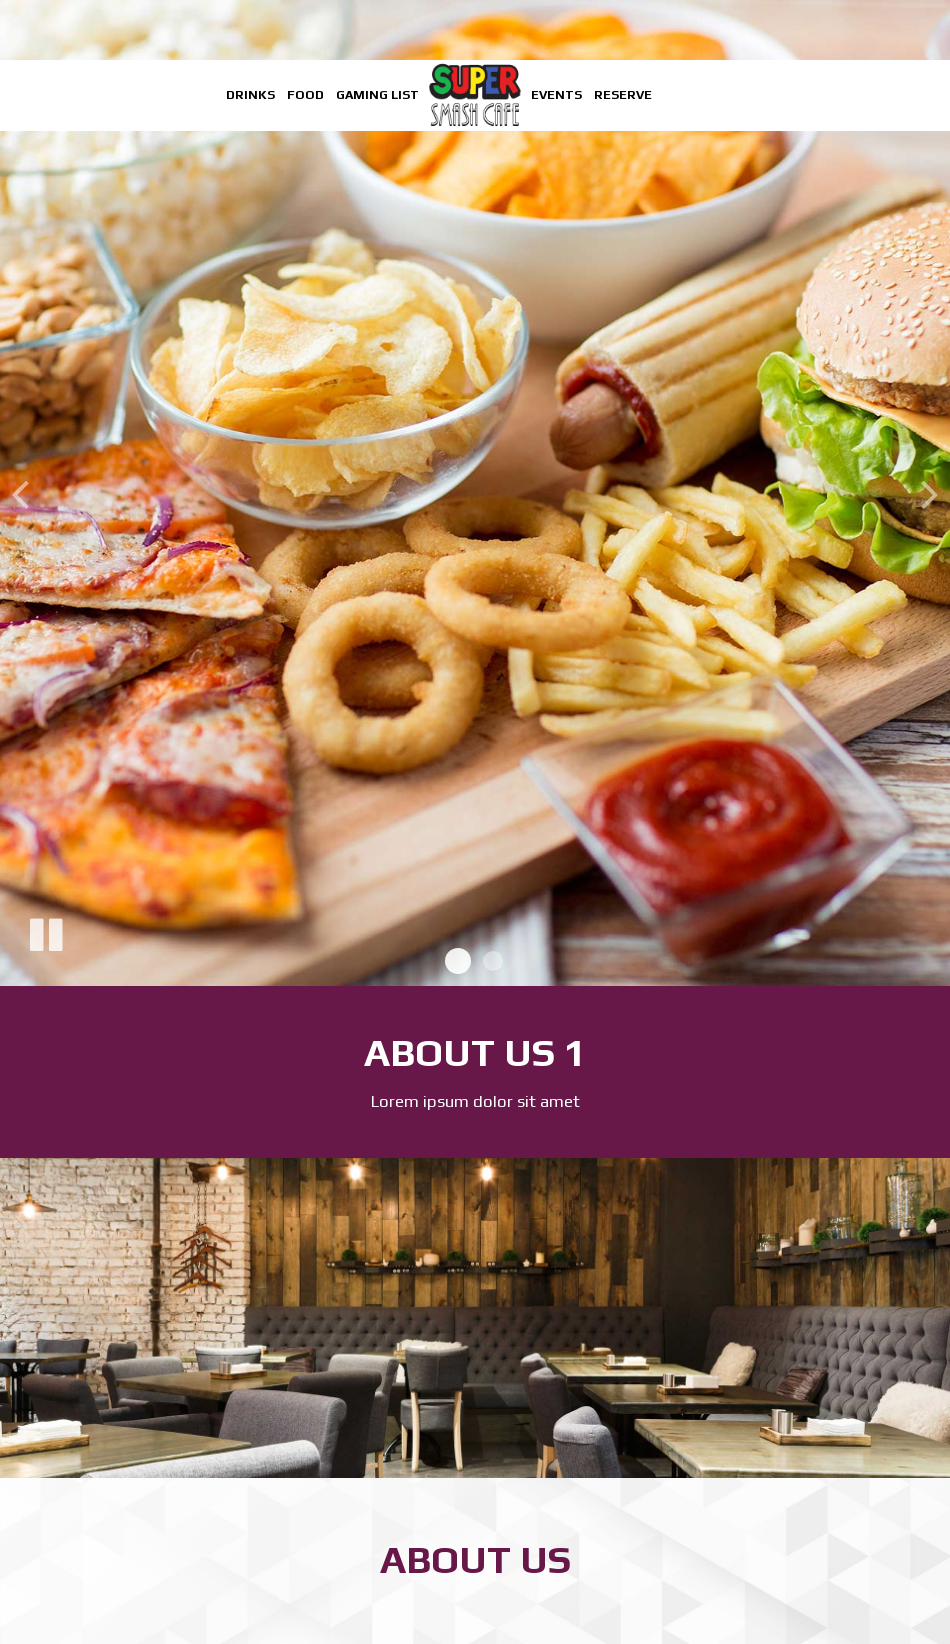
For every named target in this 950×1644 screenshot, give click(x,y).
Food (305, 94)
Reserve (623, 94)
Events (556, 94)
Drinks (250, 94)
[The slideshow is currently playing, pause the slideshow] (45, 931)
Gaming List (377, 94)
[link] (475, 95)
